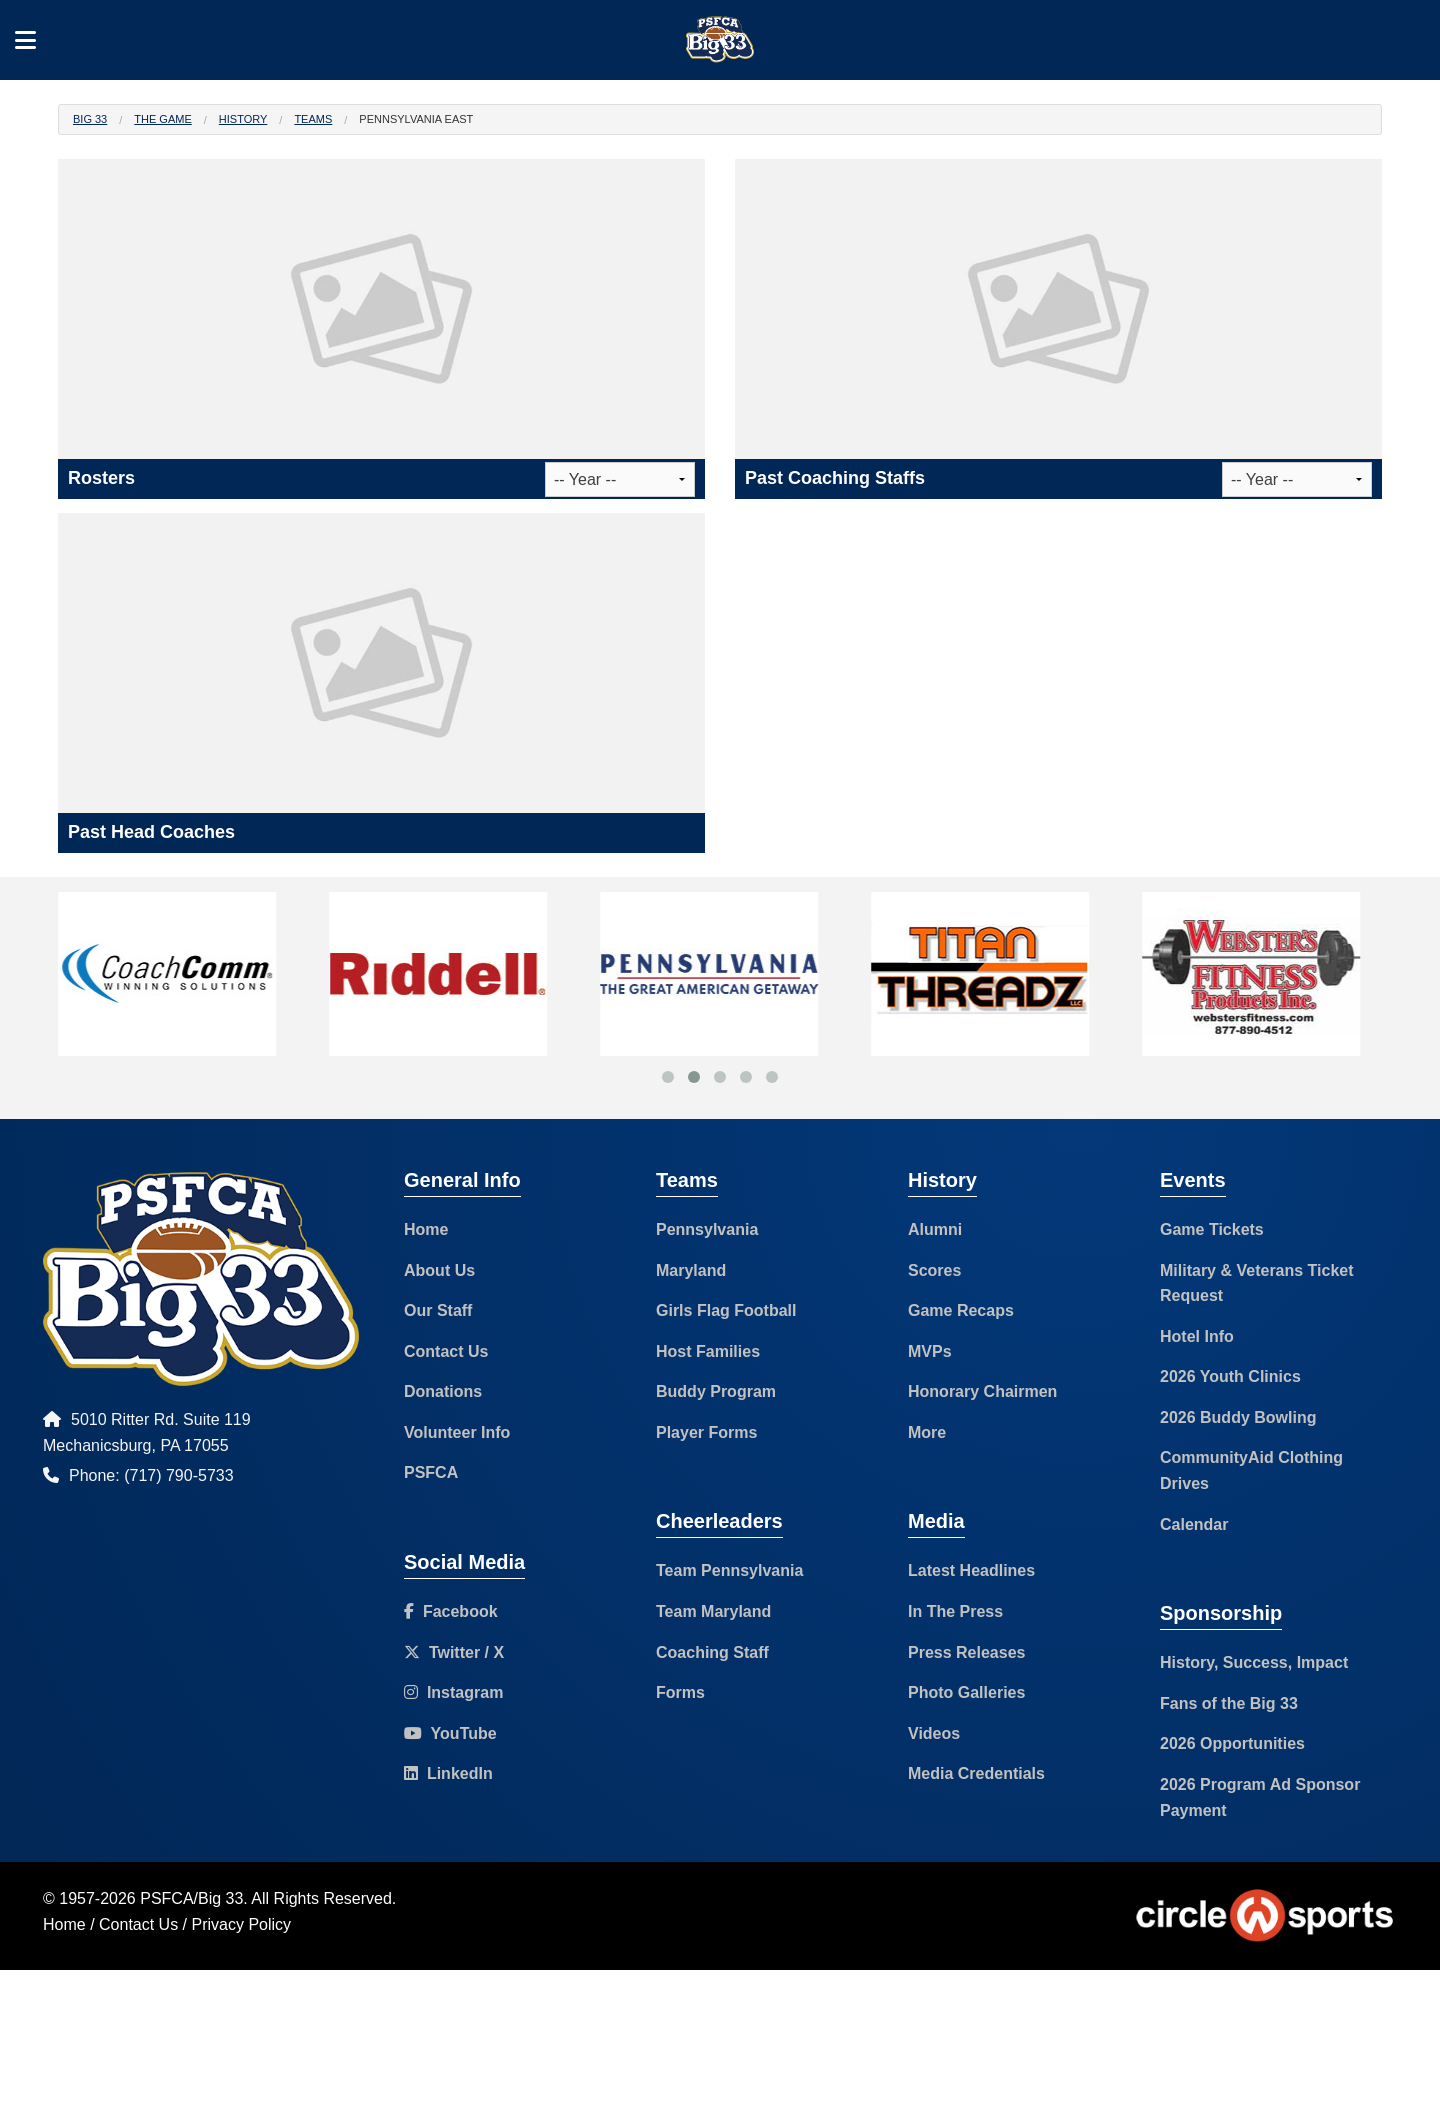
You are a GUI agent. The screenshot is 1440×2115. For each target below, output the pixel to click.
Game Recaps (961, 1310)
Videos (934, 1733)
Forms (680, 1692)
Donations (443, 1391)
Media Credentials (976, 1773)
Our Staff (438, 1310)
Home (426, 1229)
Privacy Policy (242, 1924)
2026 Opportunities (1232, 1743)
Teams (313, 119)
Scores (934, 1270)
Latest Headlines (971, 1570)
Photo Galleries (966, 1692)
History (243, 119)
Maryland (691, 1270)
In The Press (955, 1611)
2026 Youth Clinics (1230, 1376)
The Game (162, 119)
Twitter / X (454, 1652)
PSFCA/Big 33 (191, 1898)
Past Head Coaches (151, 832)
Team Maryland (713, 1611)
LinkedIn (448, 1773)
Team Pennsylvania (729, 1570)
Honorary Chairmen (982, 1391)
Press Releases (966, 1652)
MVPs (930, 1351)
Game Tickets (1212, 1229)
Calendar (1194, 1524)
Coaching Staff (712, 1652)
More (927, 1432)
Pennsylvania (707, 1229)
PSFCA (431, 1472)
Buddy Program (716, 1391)
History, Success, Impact (1254, 1662)
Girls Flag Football (726, 1310)
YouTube (450, 1733)
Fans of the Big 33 (1229, 1703)
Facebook (451, 1611)
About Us (439, 1270)
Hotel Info (1197, 1336)
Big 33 (90, 119)
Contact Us (446, 1351)
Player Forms (706, 1432)
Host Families (708, 1351)
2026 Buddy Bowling (1238, 1417)
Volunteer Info (457, 1432)
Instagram (453, 1692)
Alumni (935, 1229)
